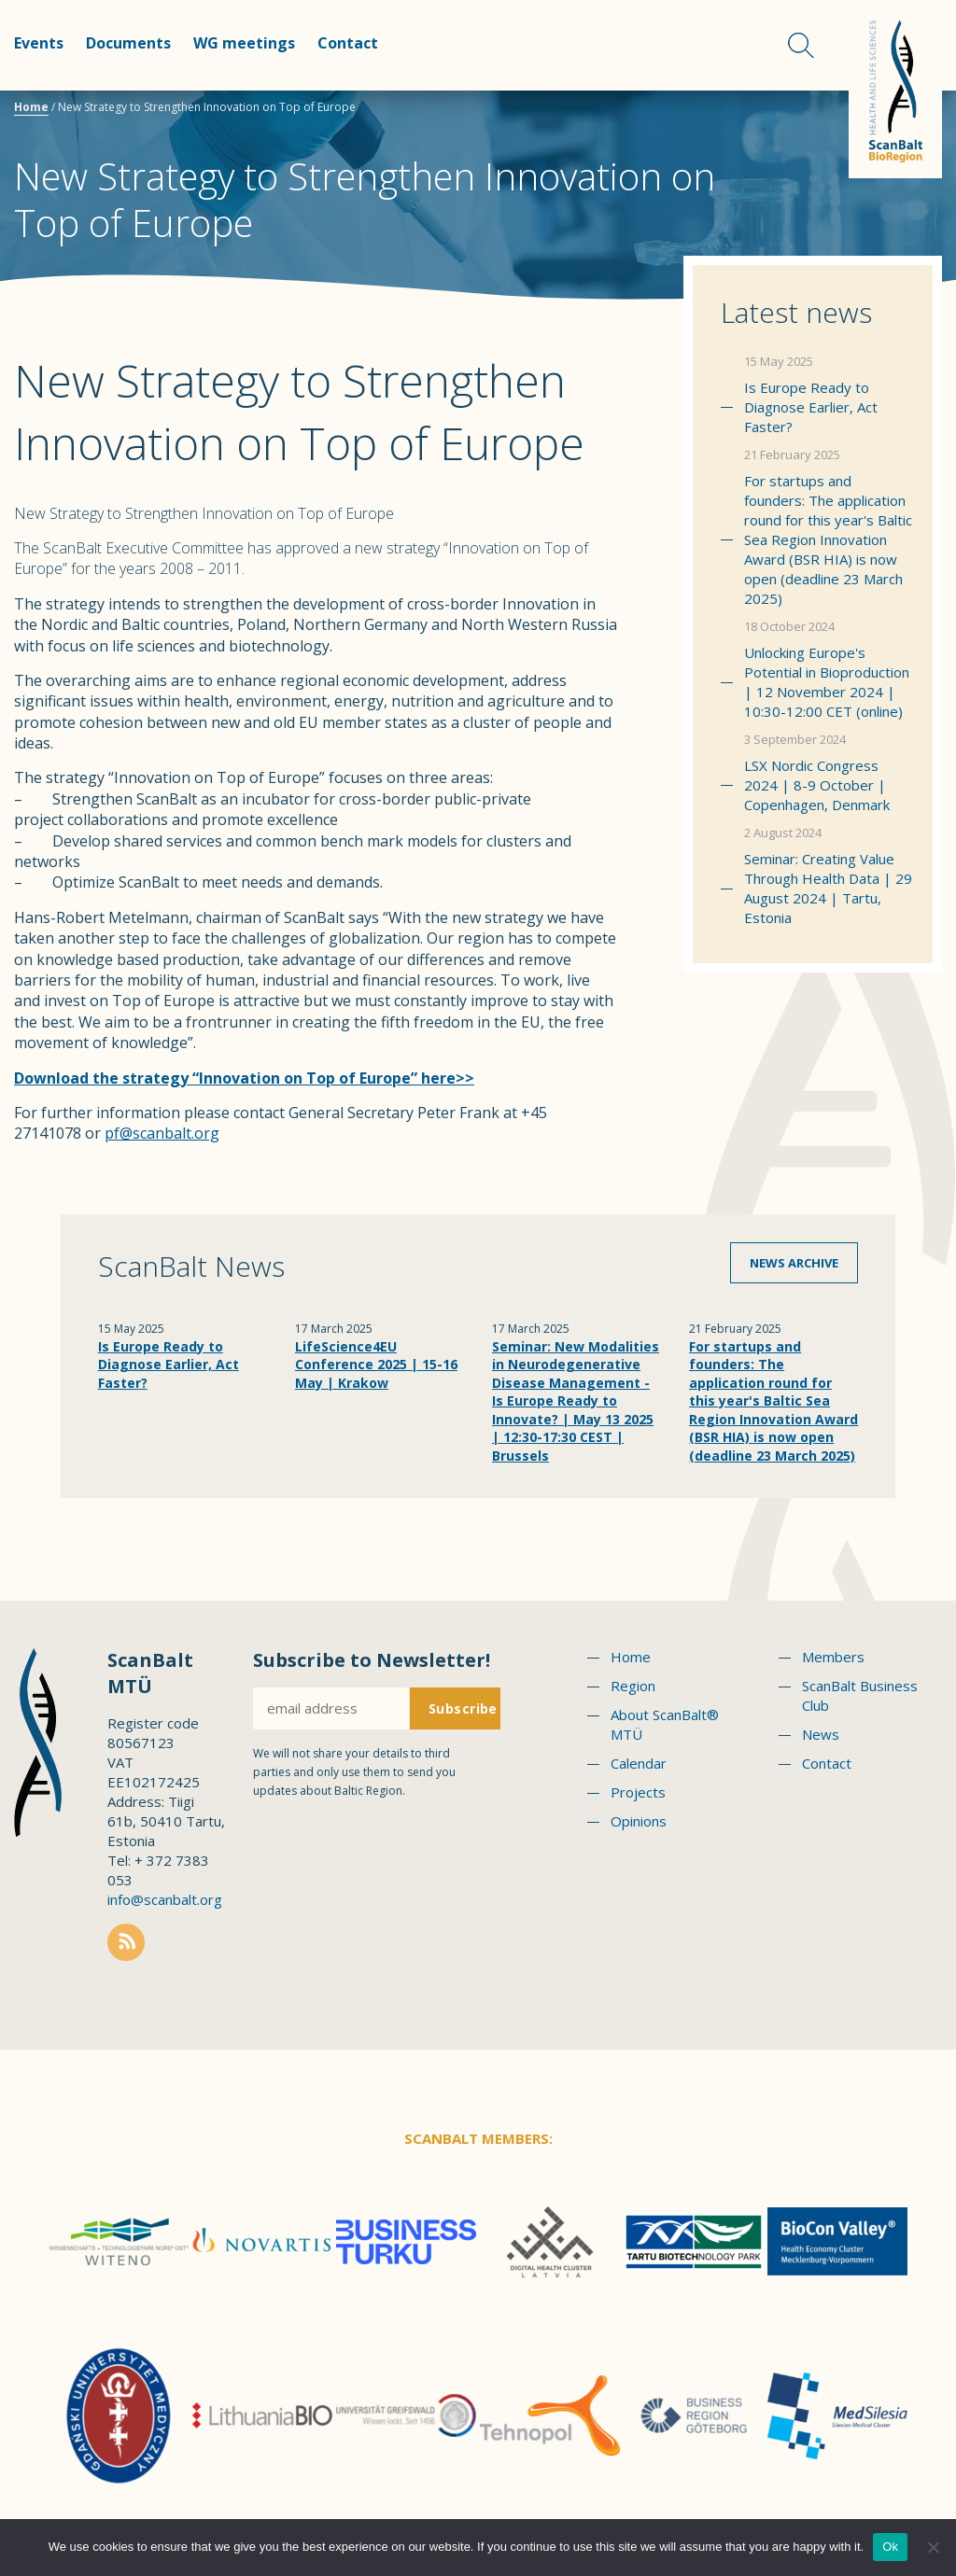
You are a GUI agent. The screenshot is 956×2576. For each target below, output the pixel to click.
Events (38, 43)
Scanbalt (895, 89)
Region (633, 1685)
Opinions (639, 1821)
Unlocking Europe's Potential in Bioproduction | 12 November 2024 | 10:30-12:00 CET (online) (826, 682)
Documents (128, 43)
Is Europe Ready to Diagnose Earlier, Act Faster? (811, 407)
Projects (638, 1792)
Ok (890, 2547)
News (820, 1734)
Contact (347, 43)
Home (31, 107)
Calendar (639, 1763)
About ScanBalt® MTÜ (665, 1724)
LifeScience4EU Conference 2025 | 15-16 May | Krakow (376, 1364)
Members (833, 1656)
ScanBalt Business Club (860, 1695)
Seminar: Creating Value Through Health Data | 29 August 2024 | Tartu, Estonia (828, 888)
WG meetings (244, 43)
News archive (794, 1262)
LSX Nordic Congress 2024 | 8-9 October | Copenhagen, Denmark (817, 785)
